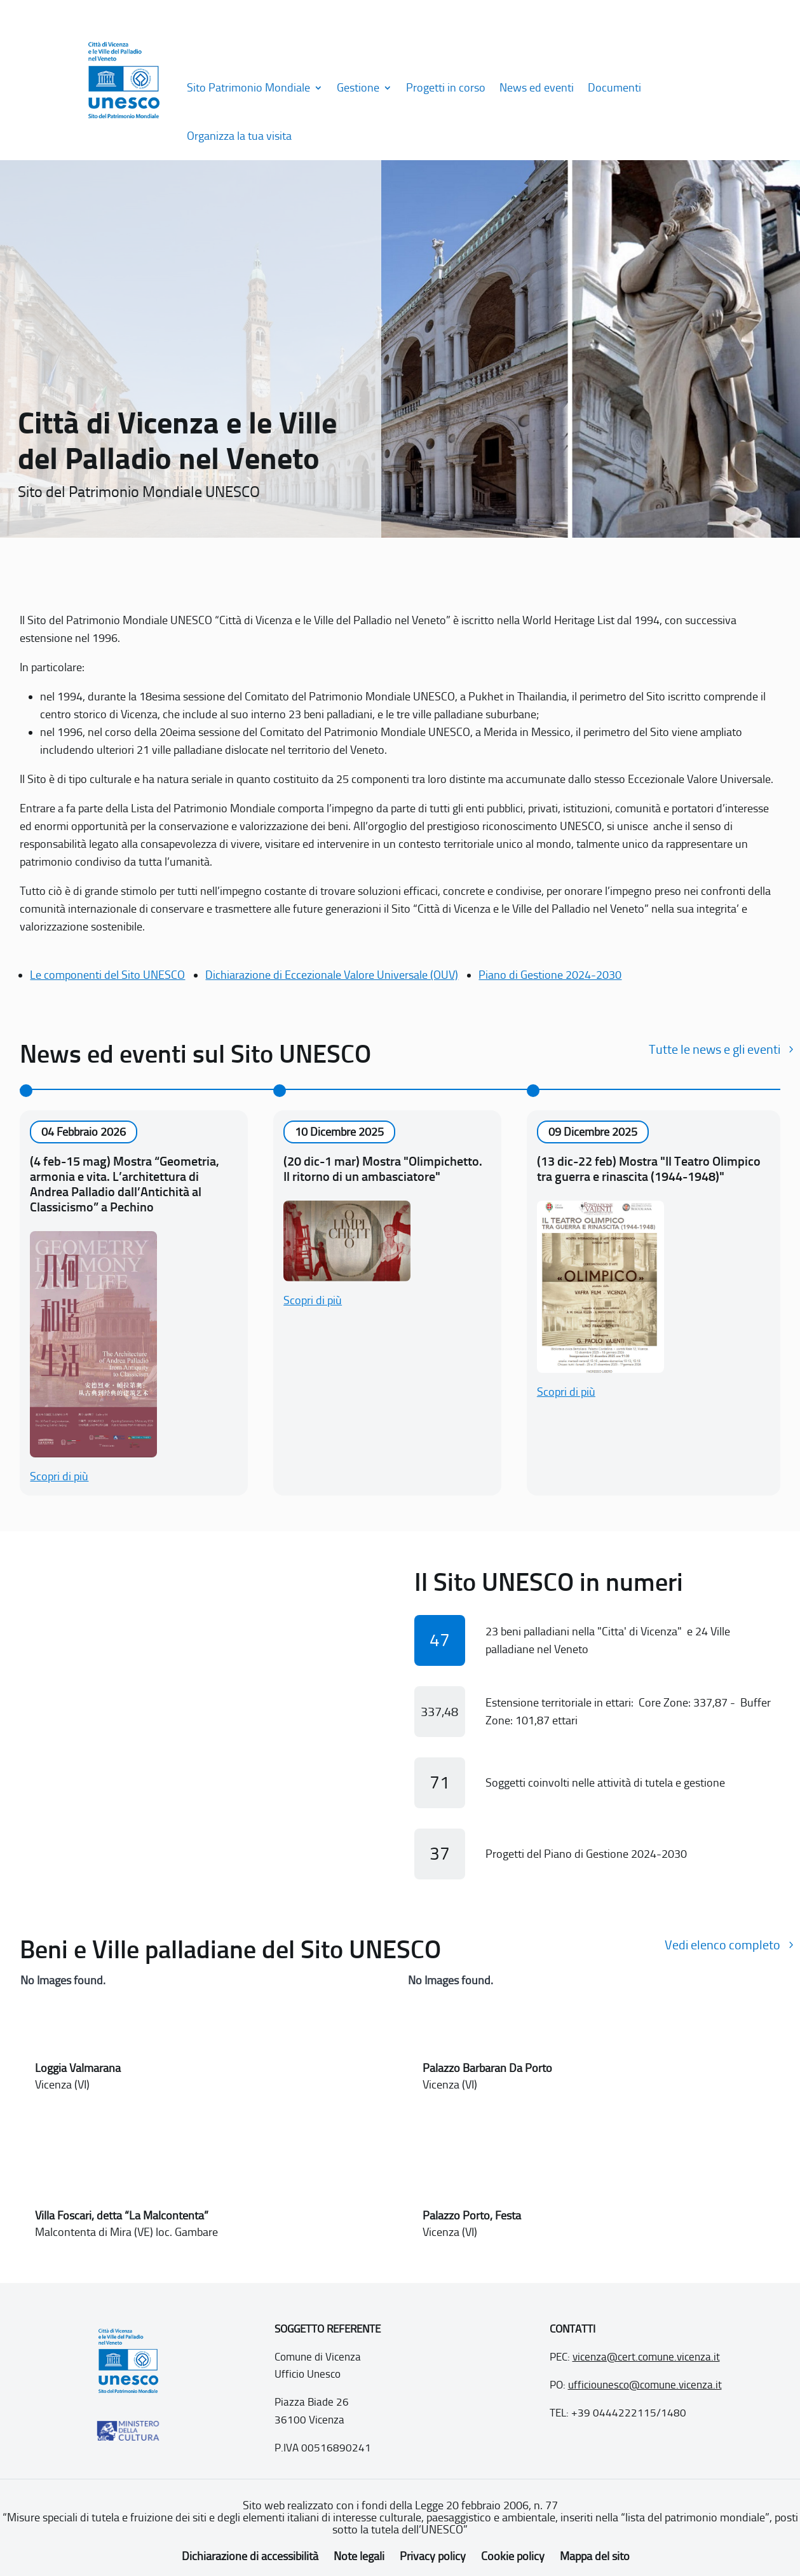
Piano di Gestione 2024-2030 (549, 975)
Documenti (614, 88)
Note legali (359, 2556)
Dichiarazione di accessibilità (250, 2556)
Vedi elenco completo (722, 1944)
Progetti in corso (445, 88)
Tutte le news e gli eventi (714, 1049)
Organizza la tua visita (239, 136)
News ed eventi (536, 88)
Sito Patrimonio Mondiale (248, 88)
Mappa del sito (595, 2556)
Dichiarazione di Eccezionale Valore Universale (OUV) (331, 975)
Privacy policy (433, 2556)
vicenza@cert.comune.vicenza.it (646, 2356)
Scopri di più (59, 1476)
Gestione (358, 88)
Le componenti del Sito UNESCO (107, 975)
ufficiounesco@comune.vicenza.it (645, 2384)
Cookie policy (513, 2556)
